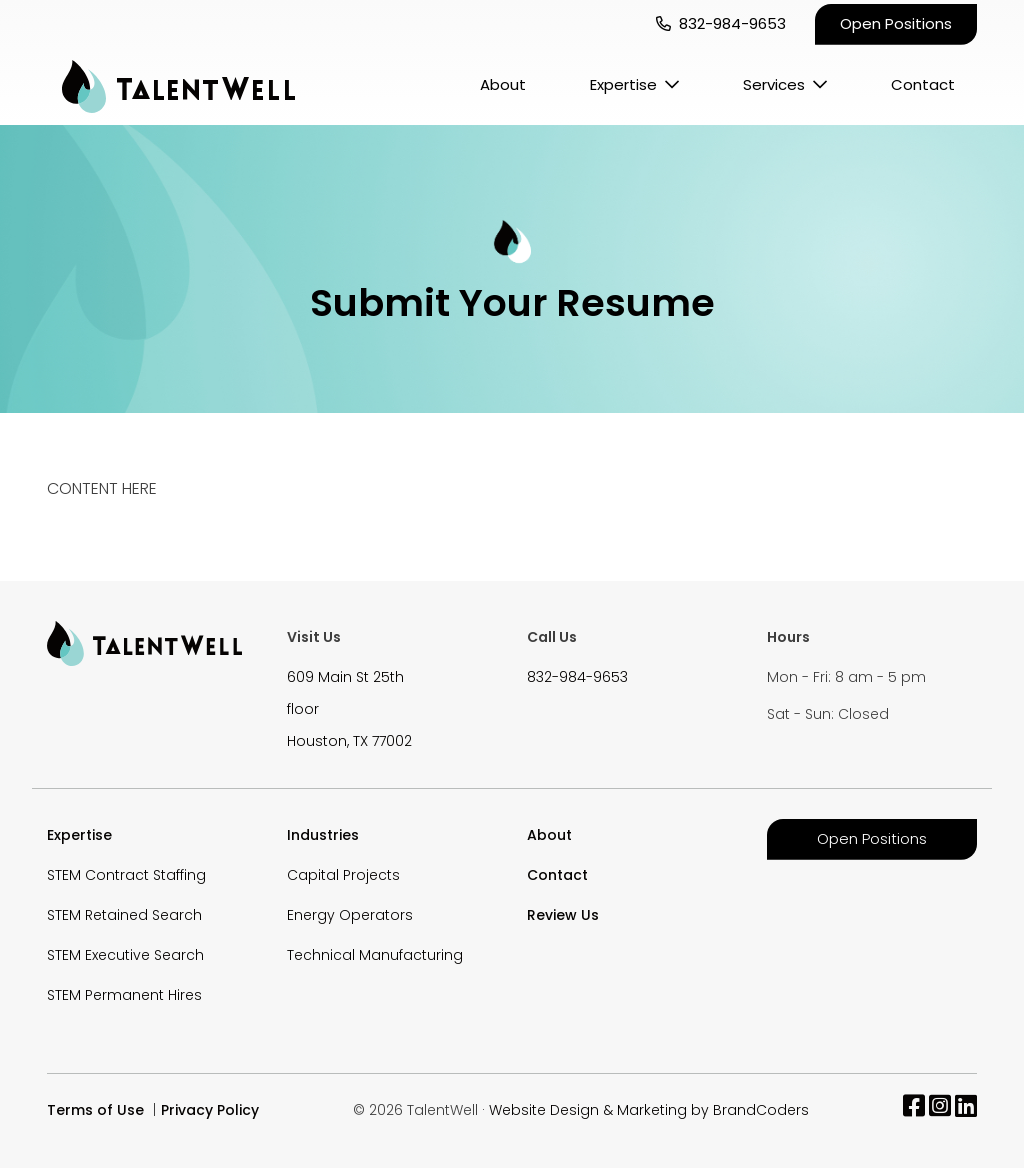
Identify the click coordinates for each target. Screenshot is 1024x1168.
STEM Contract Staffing (126, 875)
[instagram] (940, 1110)
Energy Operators (350, 915)
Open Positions (896, 23)
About (503, 84)
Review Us (563, 915)
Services (774, 84)
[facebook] (914, 1110)
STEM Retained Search (124, 915)
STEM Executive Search (125, 955)
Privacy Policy (210, 1110)
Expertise (623, 84)
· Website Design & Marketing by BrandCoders (645, 1110)
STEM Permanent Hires (124, 995)
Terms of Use (95, 1110)
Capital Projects (343, 875)
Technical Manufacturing (375, 955)
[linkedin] (966, 1110)
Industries (323, 835)
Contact (923, 84)
